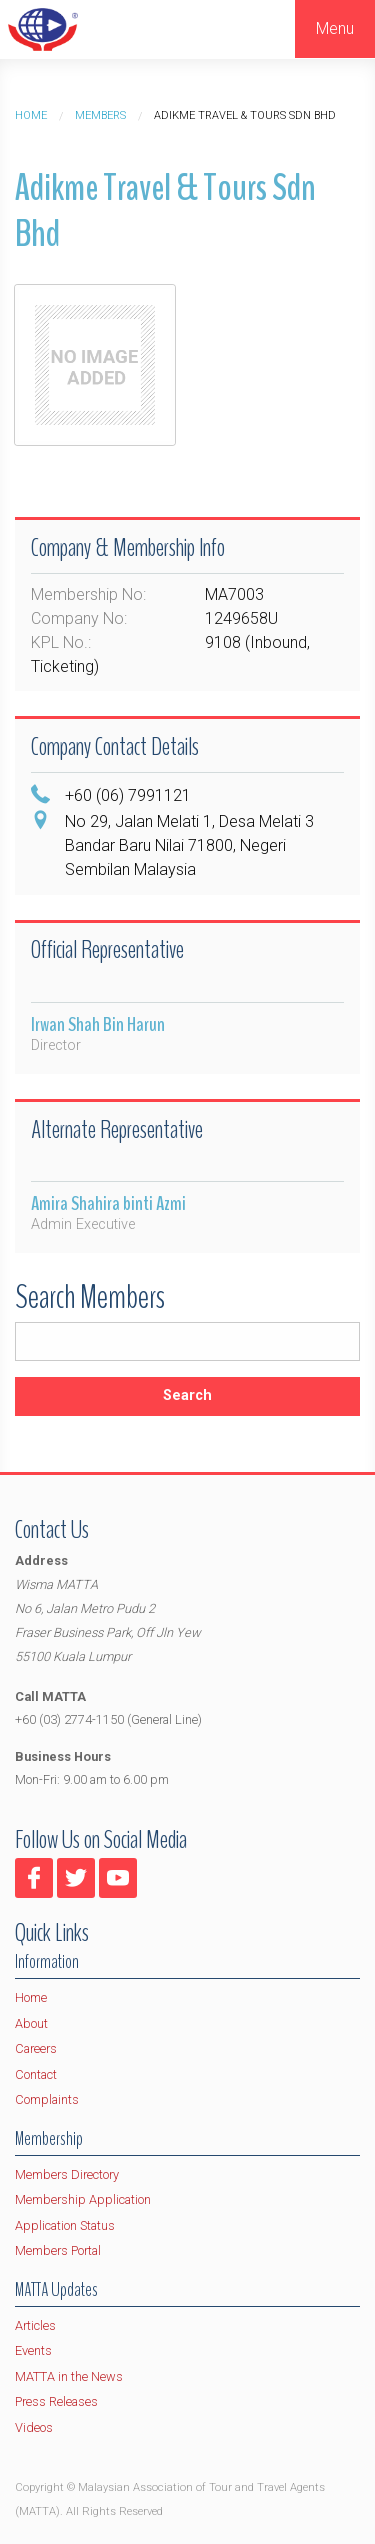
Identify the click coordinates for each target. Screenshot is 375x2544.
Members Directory (67, 2174)
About (31, 2023)
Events (33, 2350)
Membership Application (83, 2199)
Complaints (47, 2099)
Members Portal (58, 2250)
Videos (34, 2427)
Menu (335, 28)
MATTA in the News (69, 2376)
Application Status (65, 2225)
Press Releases (56, 2401)
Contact (36, 2074)
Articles (35, 2325)
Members (100, 115)
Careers (36, 2048)
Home (31, 115)
